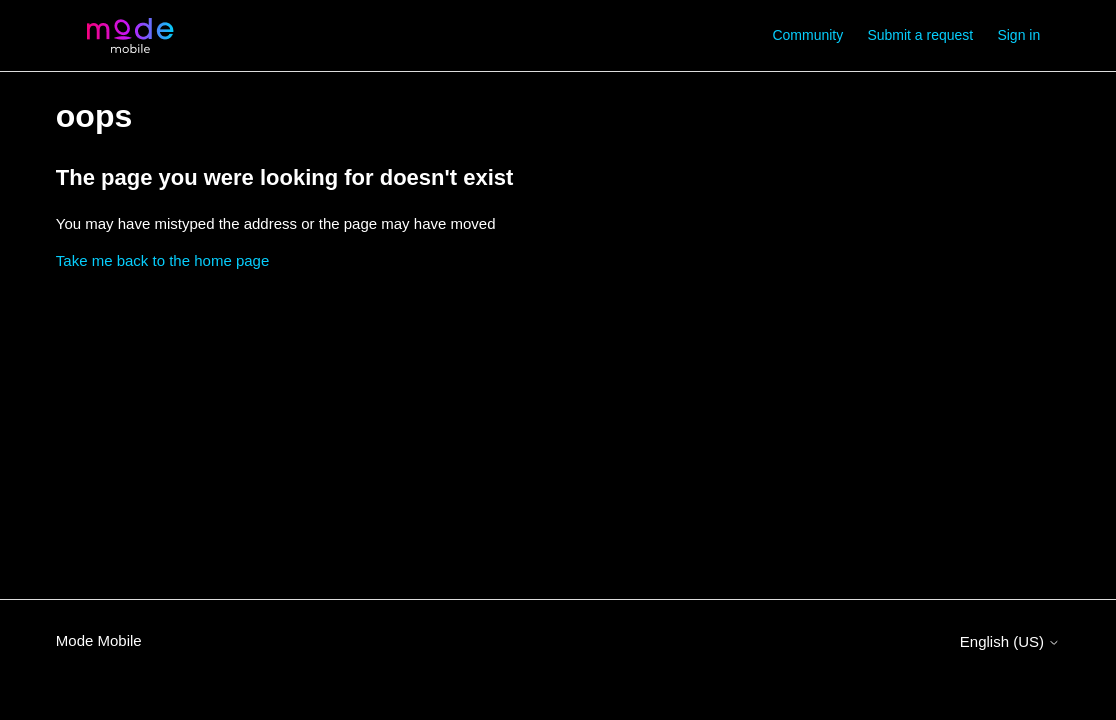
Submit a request (920, 35)
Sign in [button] (1018, 35)
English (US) (1010, 641)
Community (807, 35)
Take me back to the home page (162, 260)
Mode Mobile (99, 640)
